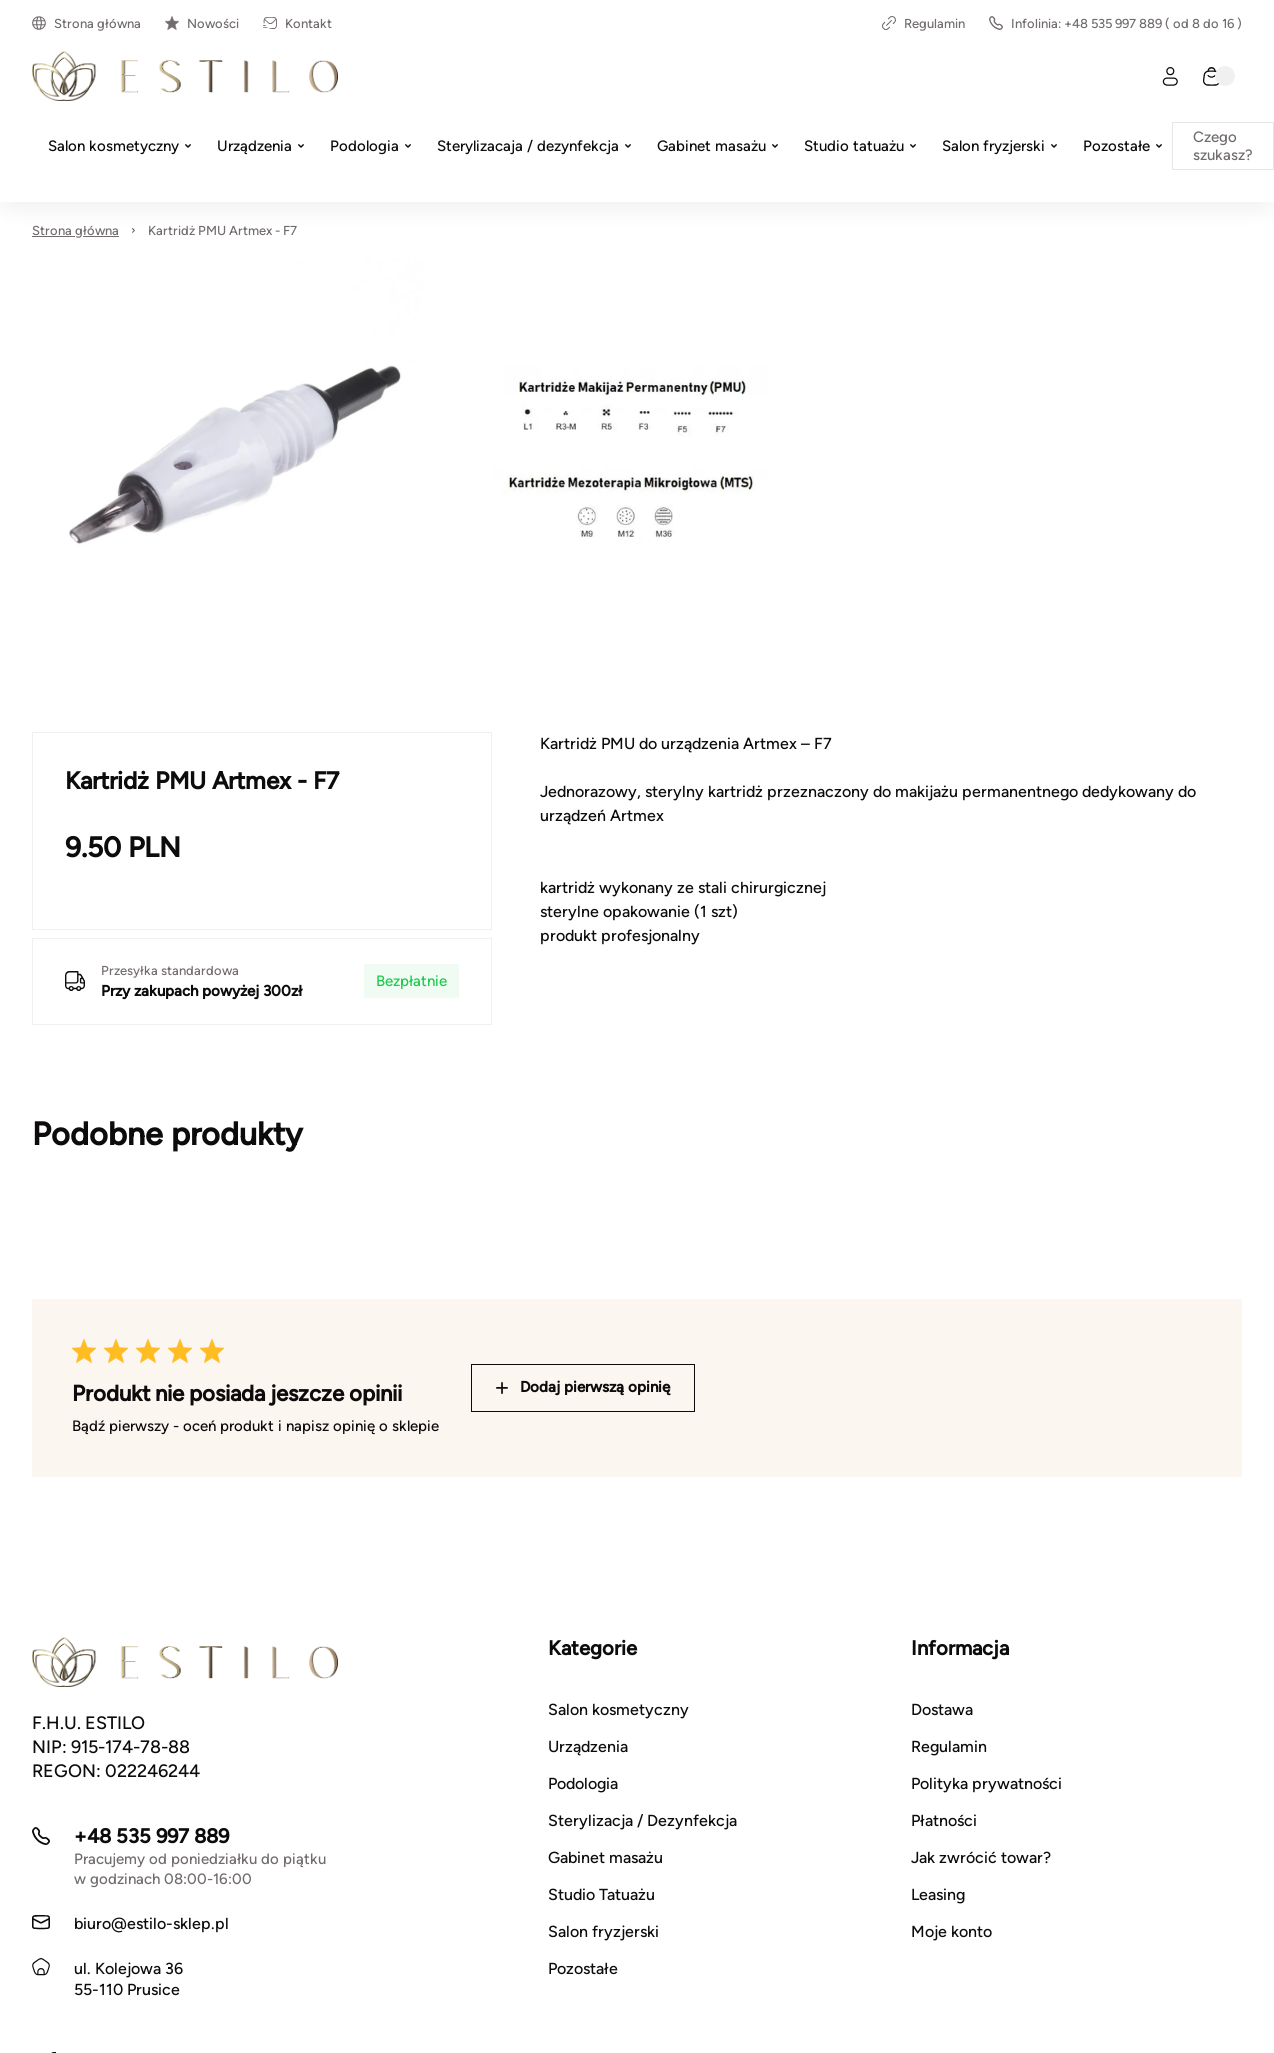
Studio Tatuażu (601, 1894)
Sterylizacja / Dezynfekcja (642, 1820)
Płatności (944, 1820)
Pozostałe (583, 1968)
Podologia (583, 1783)
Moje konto (951, 1931)
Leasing (938, 1894)
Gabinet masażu (605, 1857)
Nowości (202, 23)
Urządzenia (588, 1746)
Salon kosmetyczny (618, 1709)
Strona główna (86, 23)
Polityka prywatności (986, 1783)
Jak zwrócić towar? (981, 1857)
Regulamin (923, 23)
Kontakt (297, 23)
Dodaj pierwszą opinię (583, 1387)
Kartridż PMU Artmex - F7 (222, 230)
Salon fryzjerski (603, 1931)
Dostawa (942, 1709)
